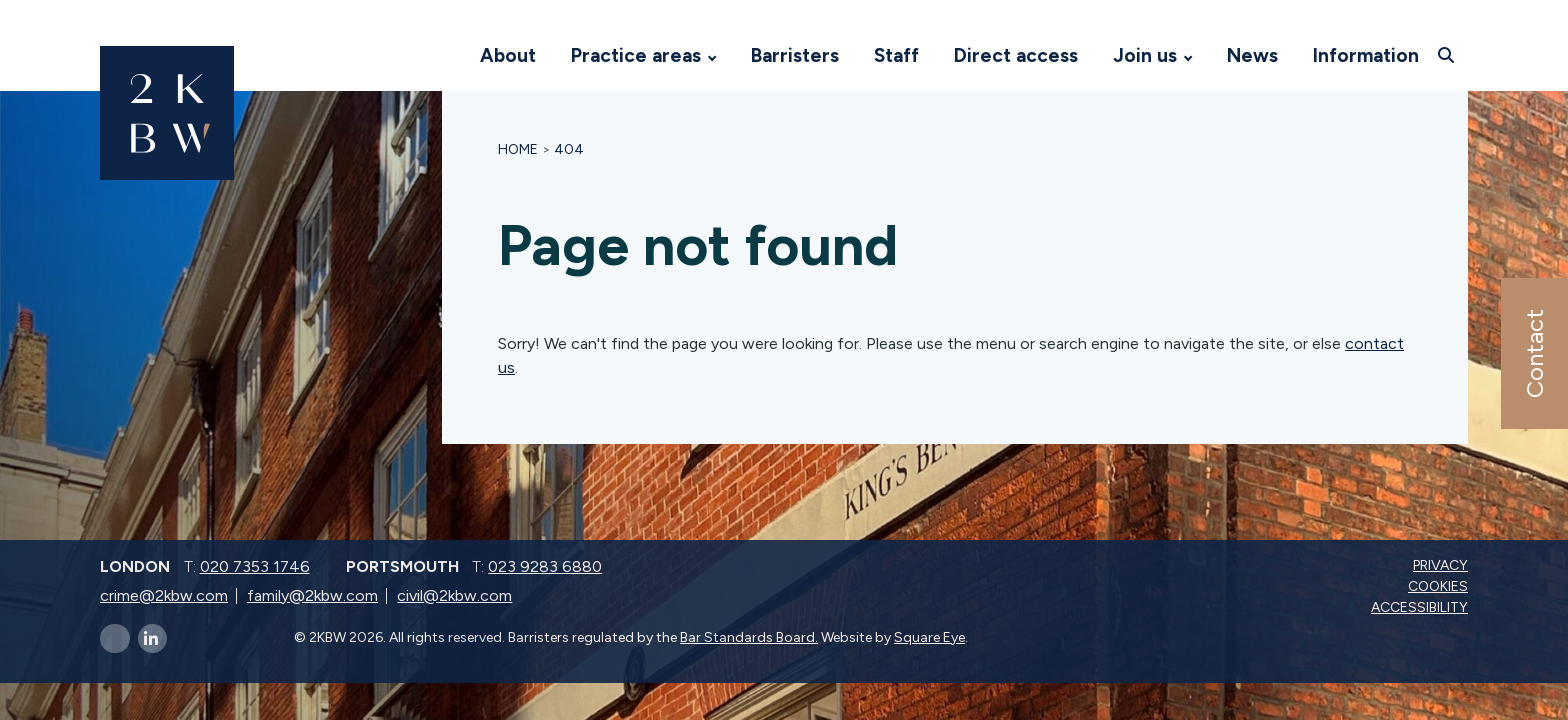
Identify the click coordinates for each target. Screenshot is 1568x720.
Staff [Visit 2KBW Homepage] (896, 55)
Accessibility (1421, 607)
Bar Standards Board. (749, 637)
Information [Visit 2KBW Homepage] (1366, 55)
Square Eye (929, 637)
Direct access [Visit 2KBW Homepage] (1016, 55)
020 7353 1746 (255, 566)
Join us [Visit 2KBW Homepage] (1145, 55)
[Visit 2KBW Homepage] (443, 56)
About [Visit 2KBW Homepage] (508, 55)
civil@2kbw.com (454, 595)
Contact (1533, 353)
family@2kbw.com (312, 595)
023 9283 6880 (545, 566)
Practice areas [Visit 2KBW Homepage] (636, 55)
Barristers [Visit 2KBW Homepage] (795, 55)
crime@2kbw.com (164, 595)
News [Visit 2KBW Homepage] (1252, 55)
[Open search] (1448, 55)
